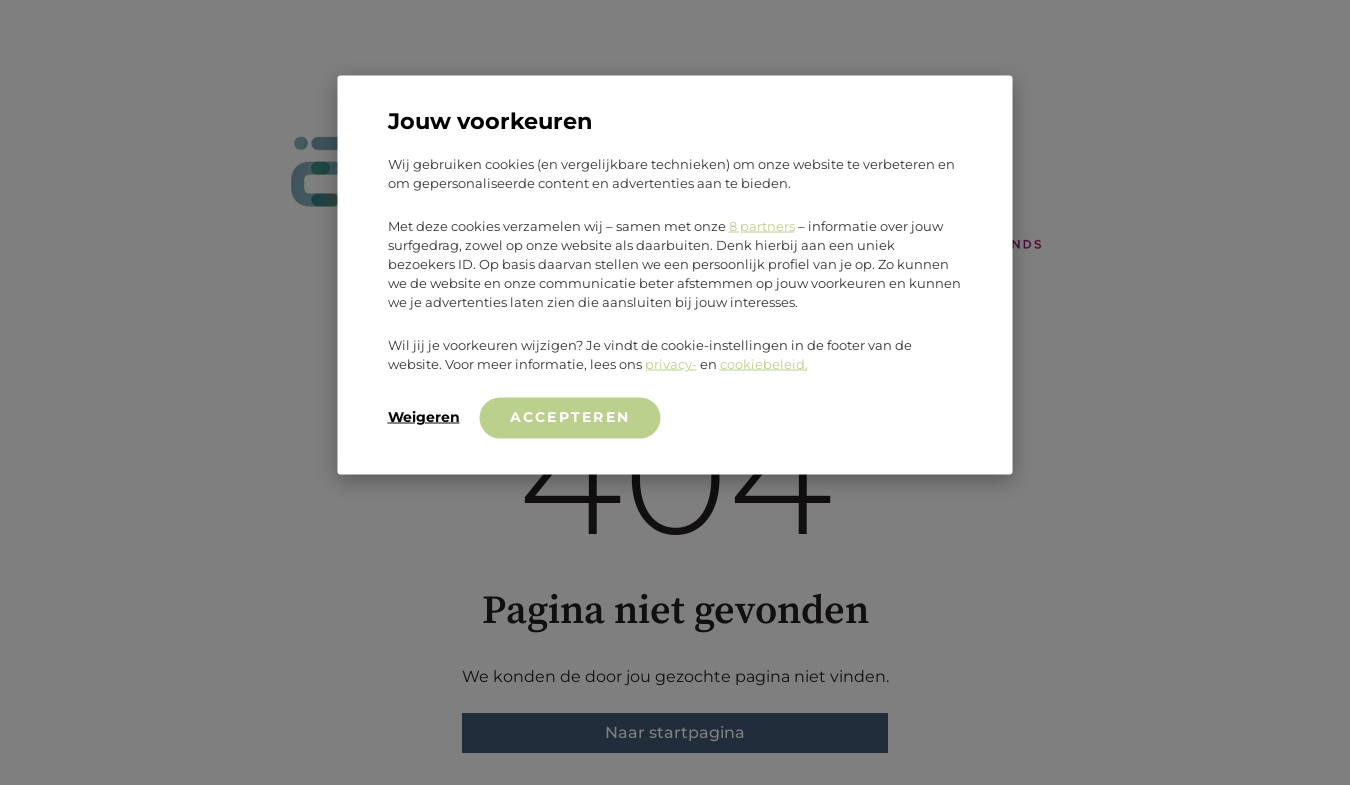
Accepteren (570, 416)
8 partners (762, 225)
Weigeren (424, 416)
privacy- (671, 363)
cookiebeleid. (764, 363)
